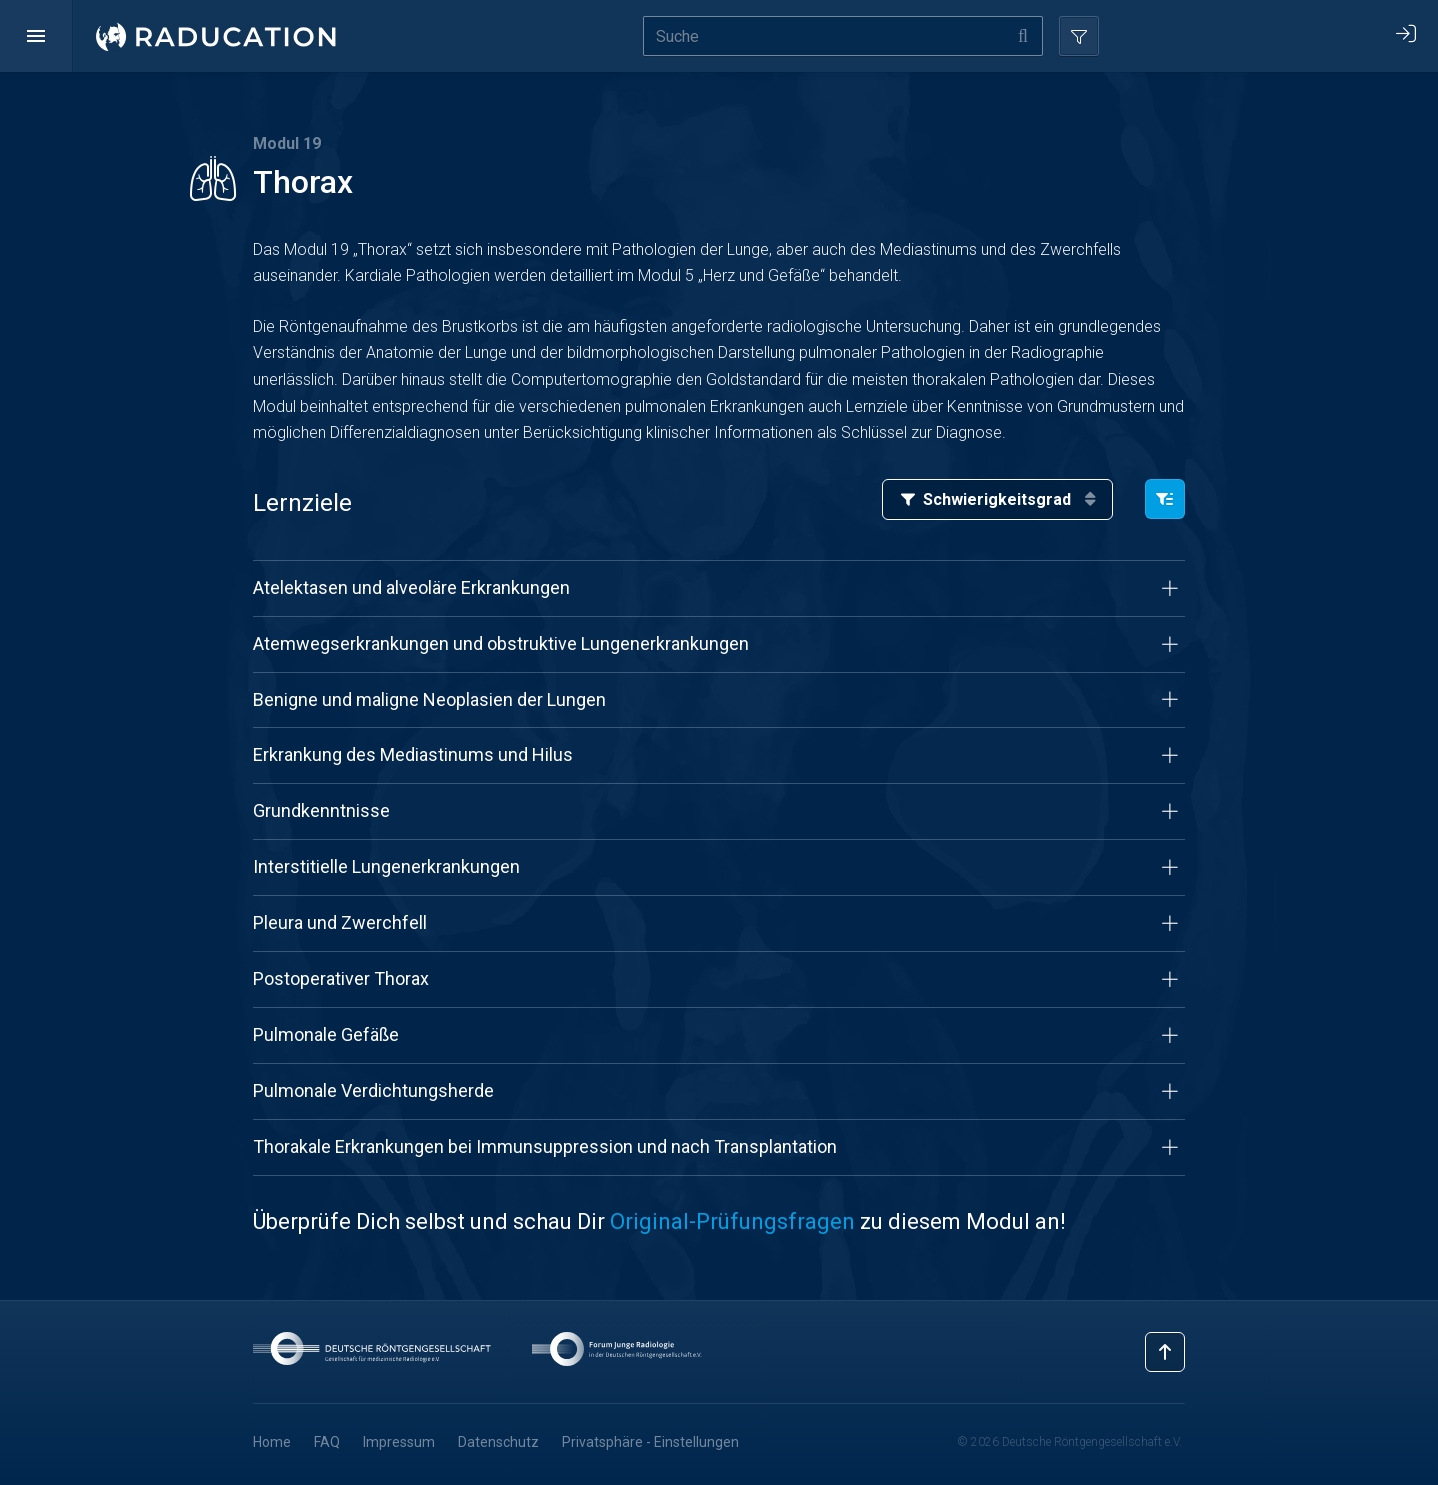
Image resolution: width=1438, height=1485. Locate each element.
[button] (36, 36)
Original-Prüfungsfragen (732, 1221)
